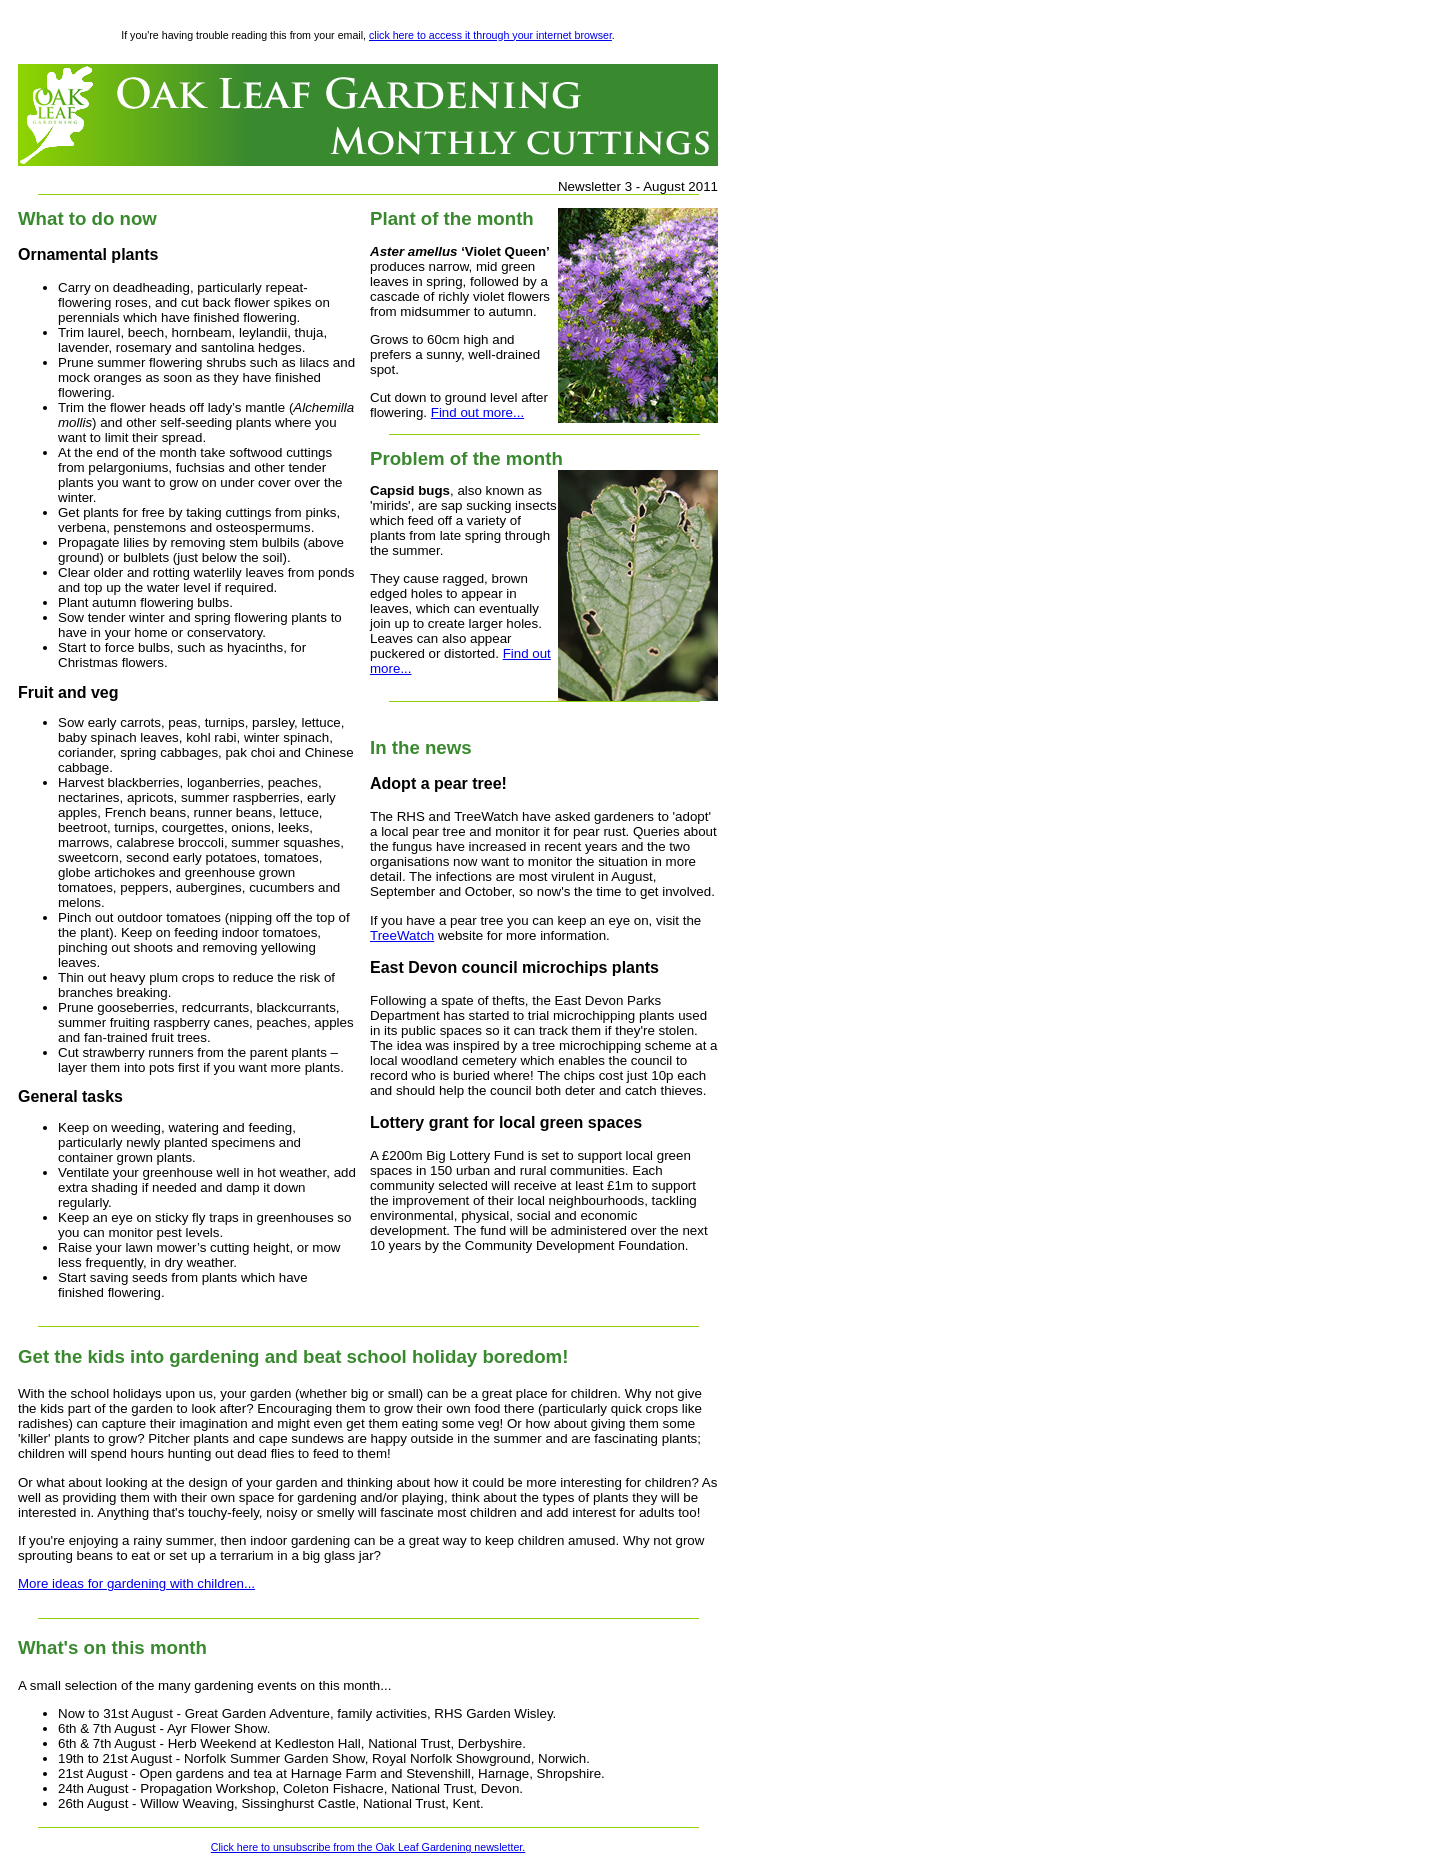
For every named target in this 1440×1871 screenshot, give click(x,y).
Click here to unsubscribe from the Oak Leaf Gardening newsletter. (368, 1847)
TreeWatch (402, 935)
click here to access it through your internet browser (490, 35)
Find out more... (477, 412)
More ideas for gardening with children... (136, 1583)
